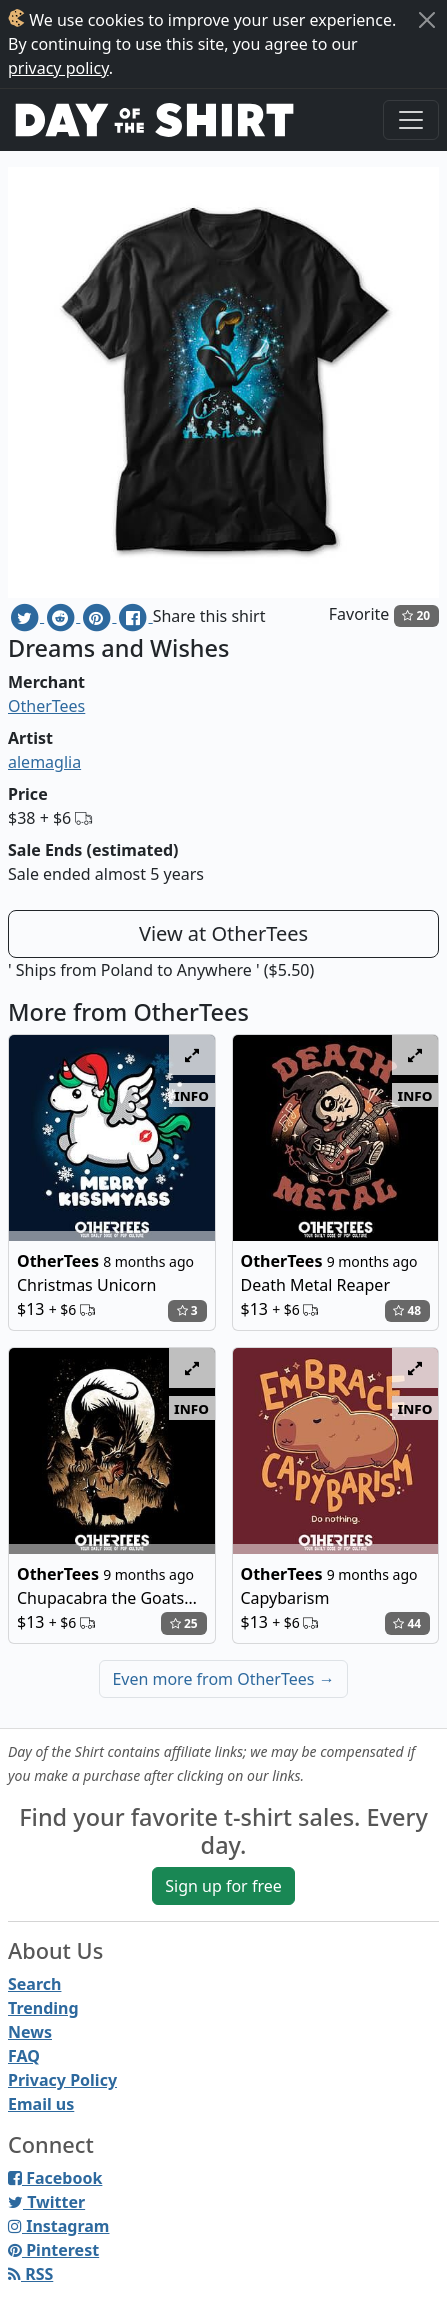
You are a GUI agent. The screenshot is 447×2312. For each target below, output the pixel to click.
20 (416, 615)
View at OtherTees (223, 933)
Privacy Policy (62, 2080)
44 (407, 1623)
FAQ (24, 2056)
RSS (30, 2274)
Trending (43, 2008)
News (30, 2032)
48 (407, 1310)
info (191, 1095)
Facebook (55, 2178)
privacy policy (58, 68)
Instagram (58, 2226)
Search (34, 1984)
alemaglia (44, 762)
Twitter (46, 2202)
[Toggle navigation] (411, 120)
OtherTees (46, 706)
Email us (41, 2104)
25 (184, 1623)
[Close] (427, 20)
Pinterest (53, 2250)
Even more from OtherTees (223, 1679)
